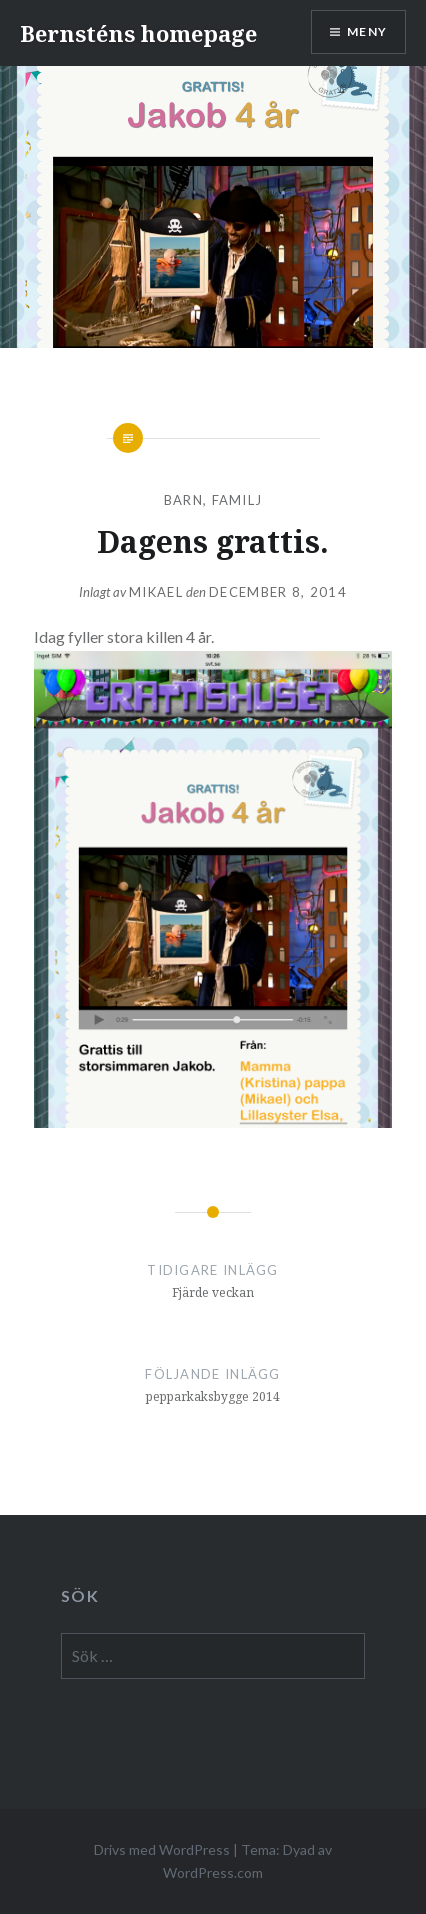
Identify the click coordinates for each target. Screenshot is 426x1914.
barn (183, 500)
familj (237, 500)
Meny (367, 31)
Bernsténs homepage (138, 33)
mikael (156, 592)
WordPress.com (213, 1872)
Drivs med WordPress (162, 1849)
